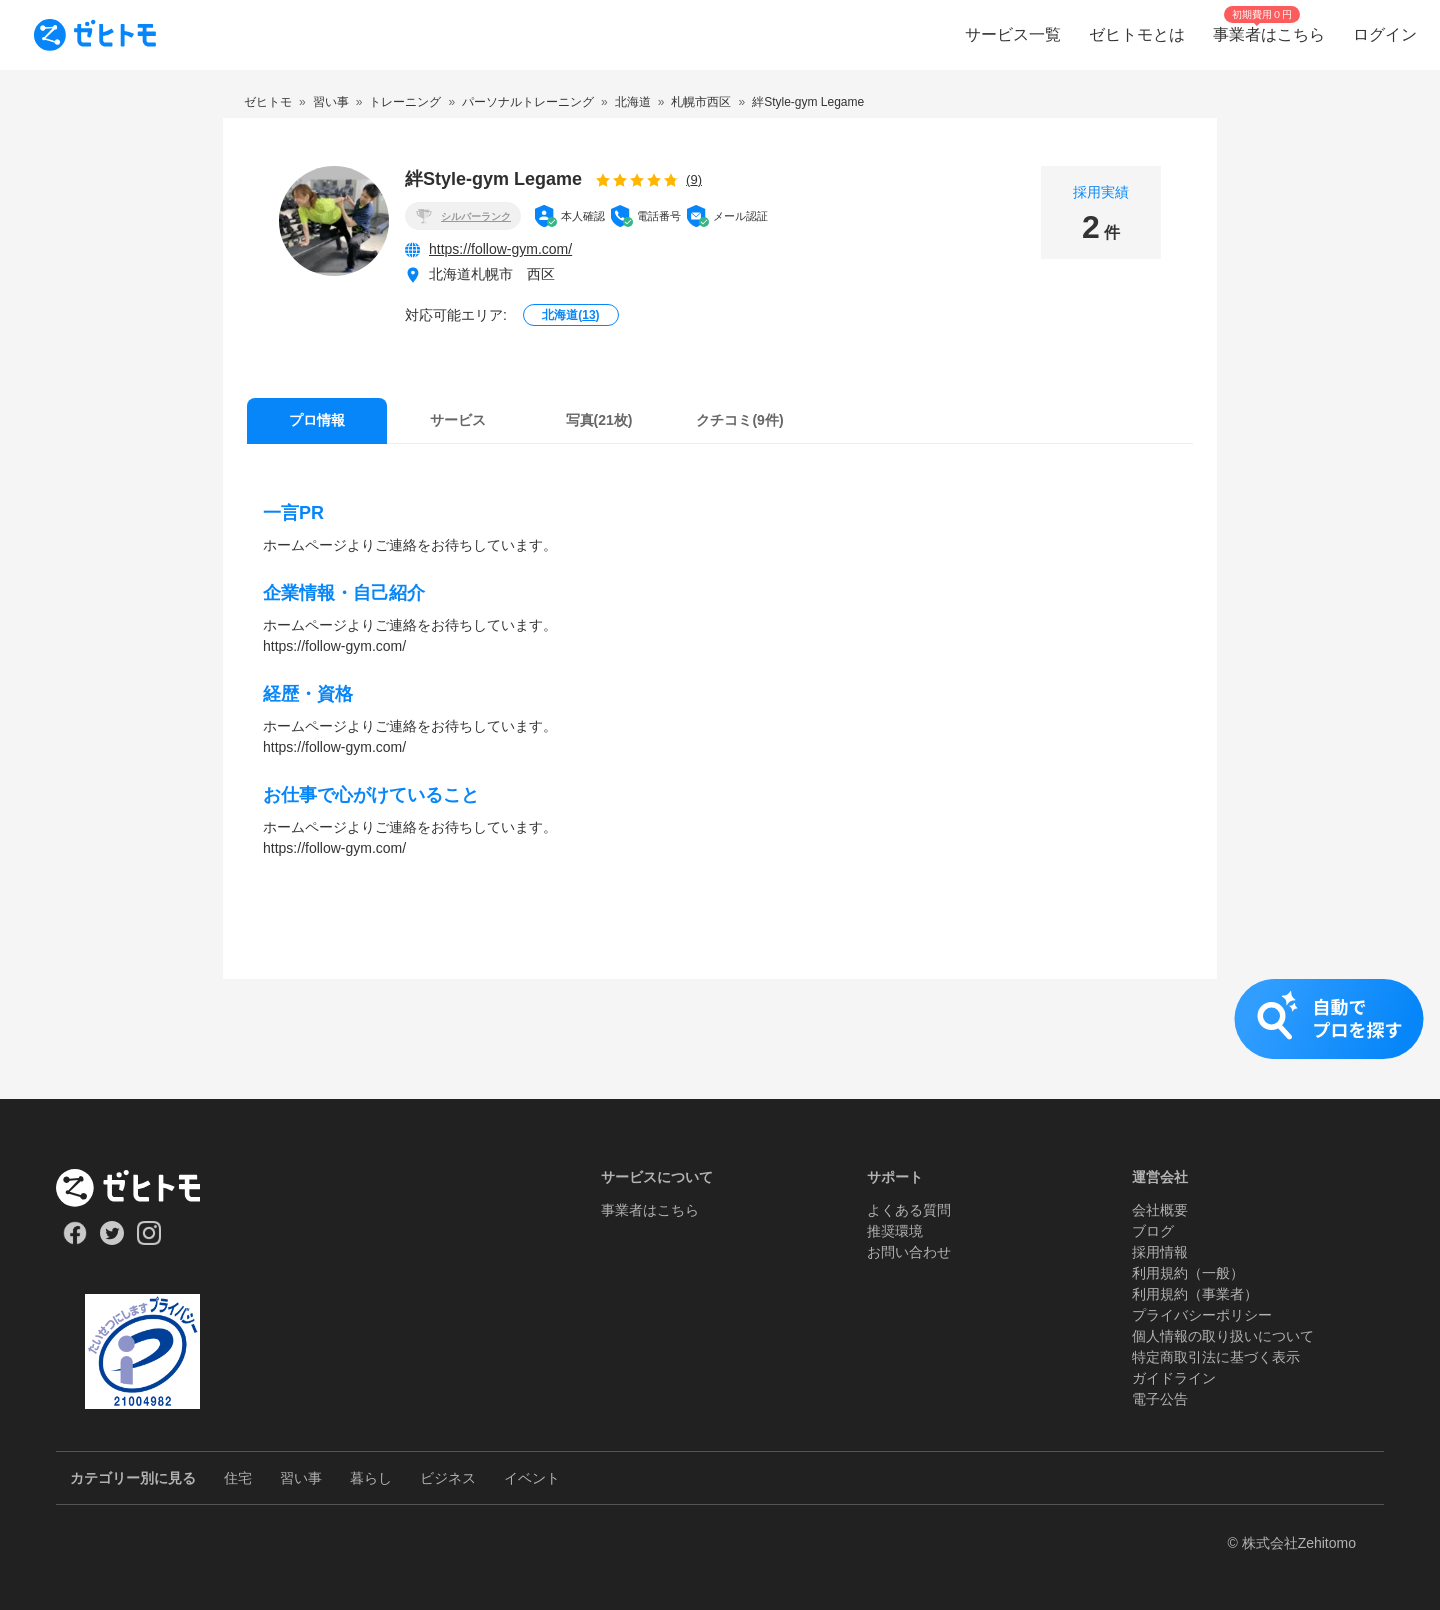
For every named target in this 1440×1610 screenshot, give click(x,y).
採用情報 (1160, 1252)
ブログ (1153, 1231)
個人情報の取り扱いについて (1223, 1336)
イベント (532, 1478)
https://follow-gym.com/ (500, 249)
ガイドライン (1174, 1378)
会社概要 (1160, 1210)
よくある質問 (909, 1210)
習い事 (301, 1478)
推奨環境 (895, 1231)
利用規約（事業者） (1195, 1294)
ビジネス (448, 1478)
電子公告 (1160, 1399)
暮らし (371, 1478)
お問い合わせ (909, 1252)
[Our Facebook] (74, 1240)
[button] (720, 1039)
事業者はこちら (650, 1210)
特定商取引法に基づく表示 (1216, 1357)
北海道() (570, 315)
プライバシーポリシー (1202, 1315)
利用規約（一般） (1188, 1273)
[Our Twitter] (111, 1240)
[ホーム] (142, 1188)
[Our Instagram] (149, 1240)
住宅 (238, 1478)
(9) (694, 179)
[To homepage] (95, 35)
